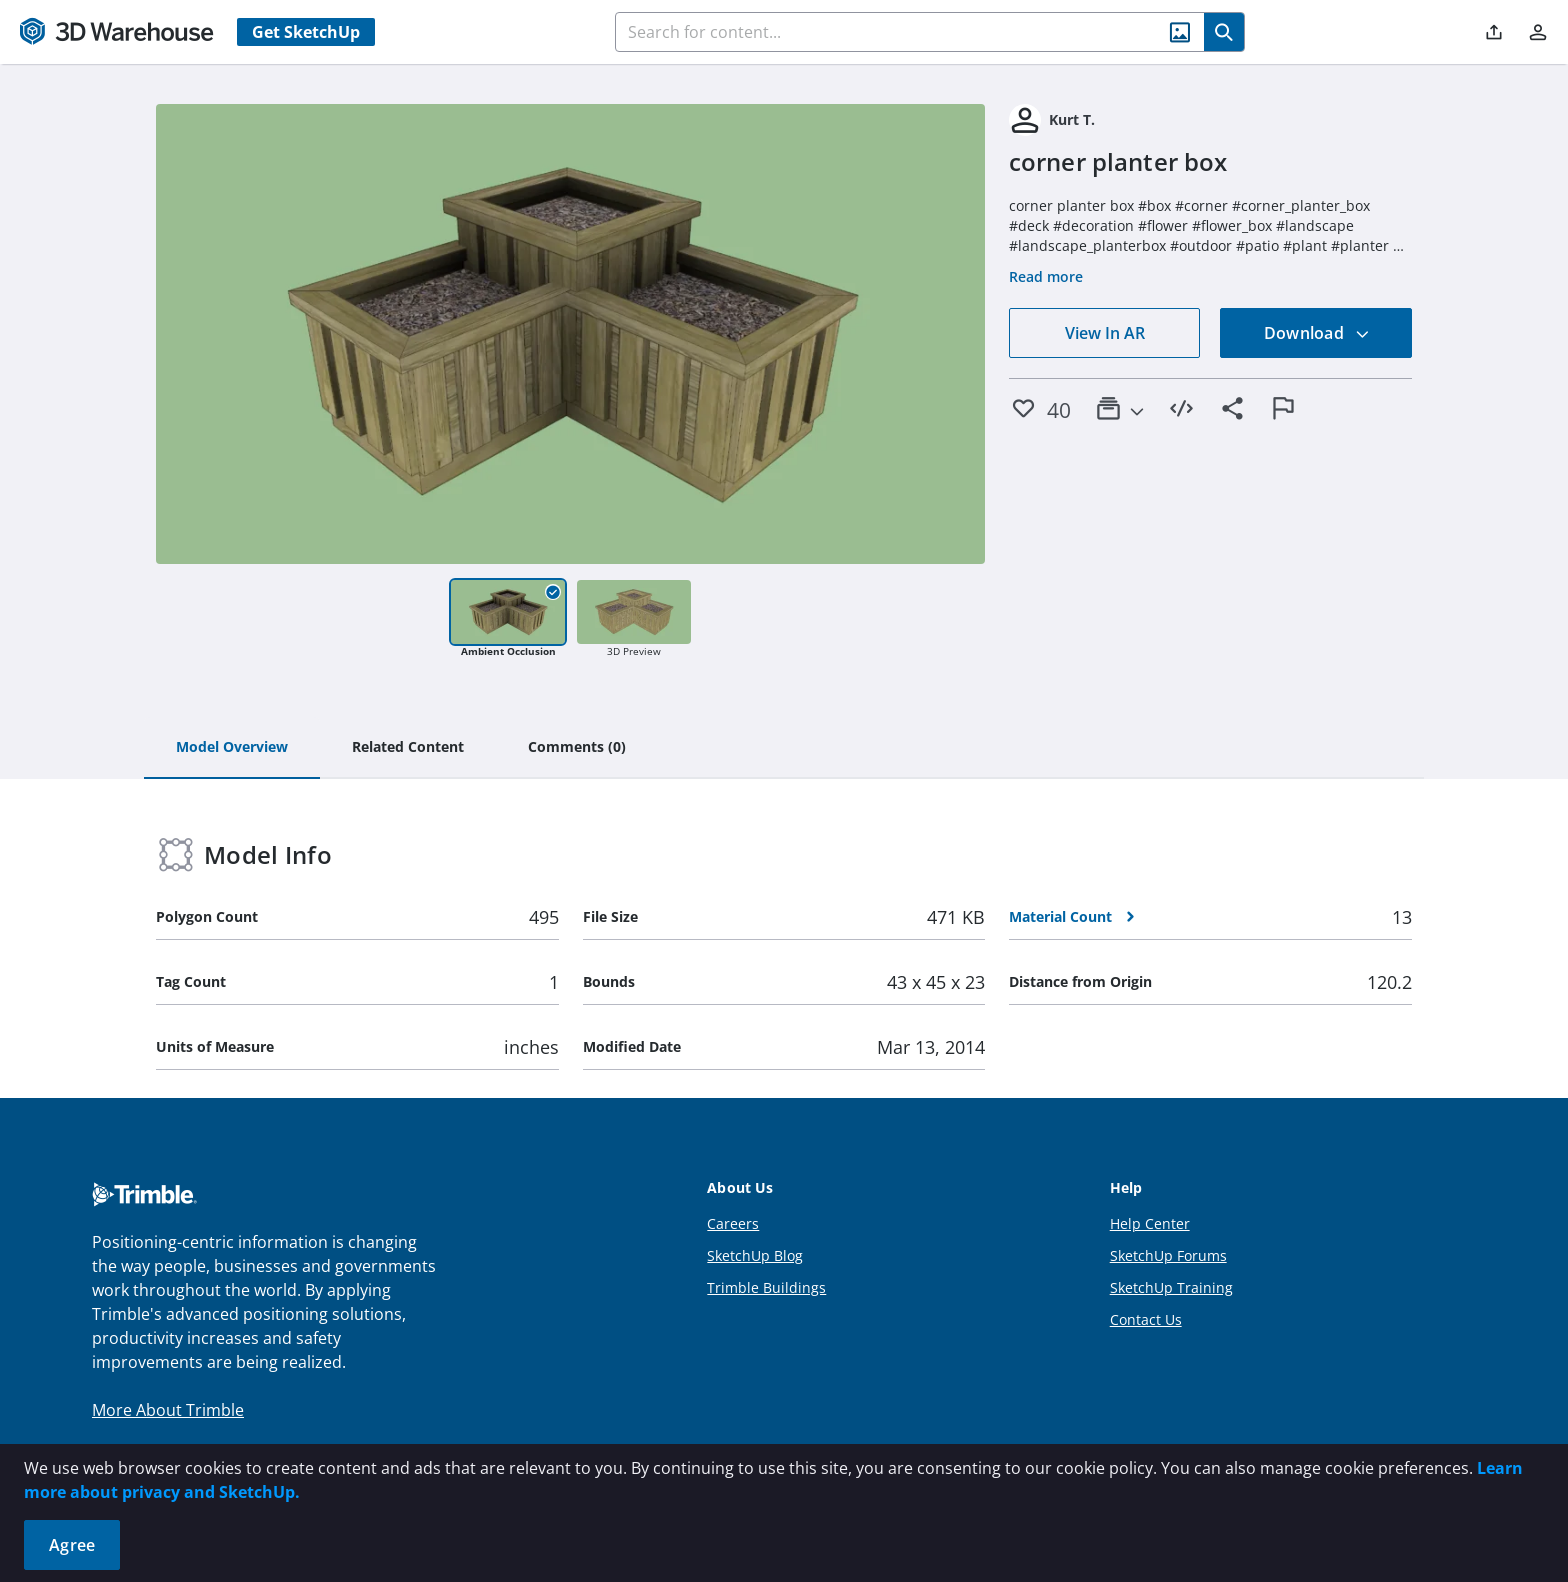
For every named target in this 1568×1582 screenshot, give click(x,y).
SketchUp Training (1171, 1287)
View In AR (1105, 333)
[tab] (232, 748)
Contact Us (1146, 1319)
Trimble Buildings (766, 1287)
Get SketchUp (306, 32)
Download (1317, 333)
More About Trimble (168, 1410)
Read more (1046, 276)
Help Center (1150, 1223)
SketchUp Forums (1168, 1255)
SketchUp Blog (755, 1255)
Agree (72, 1545)
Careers (733, 1223)
